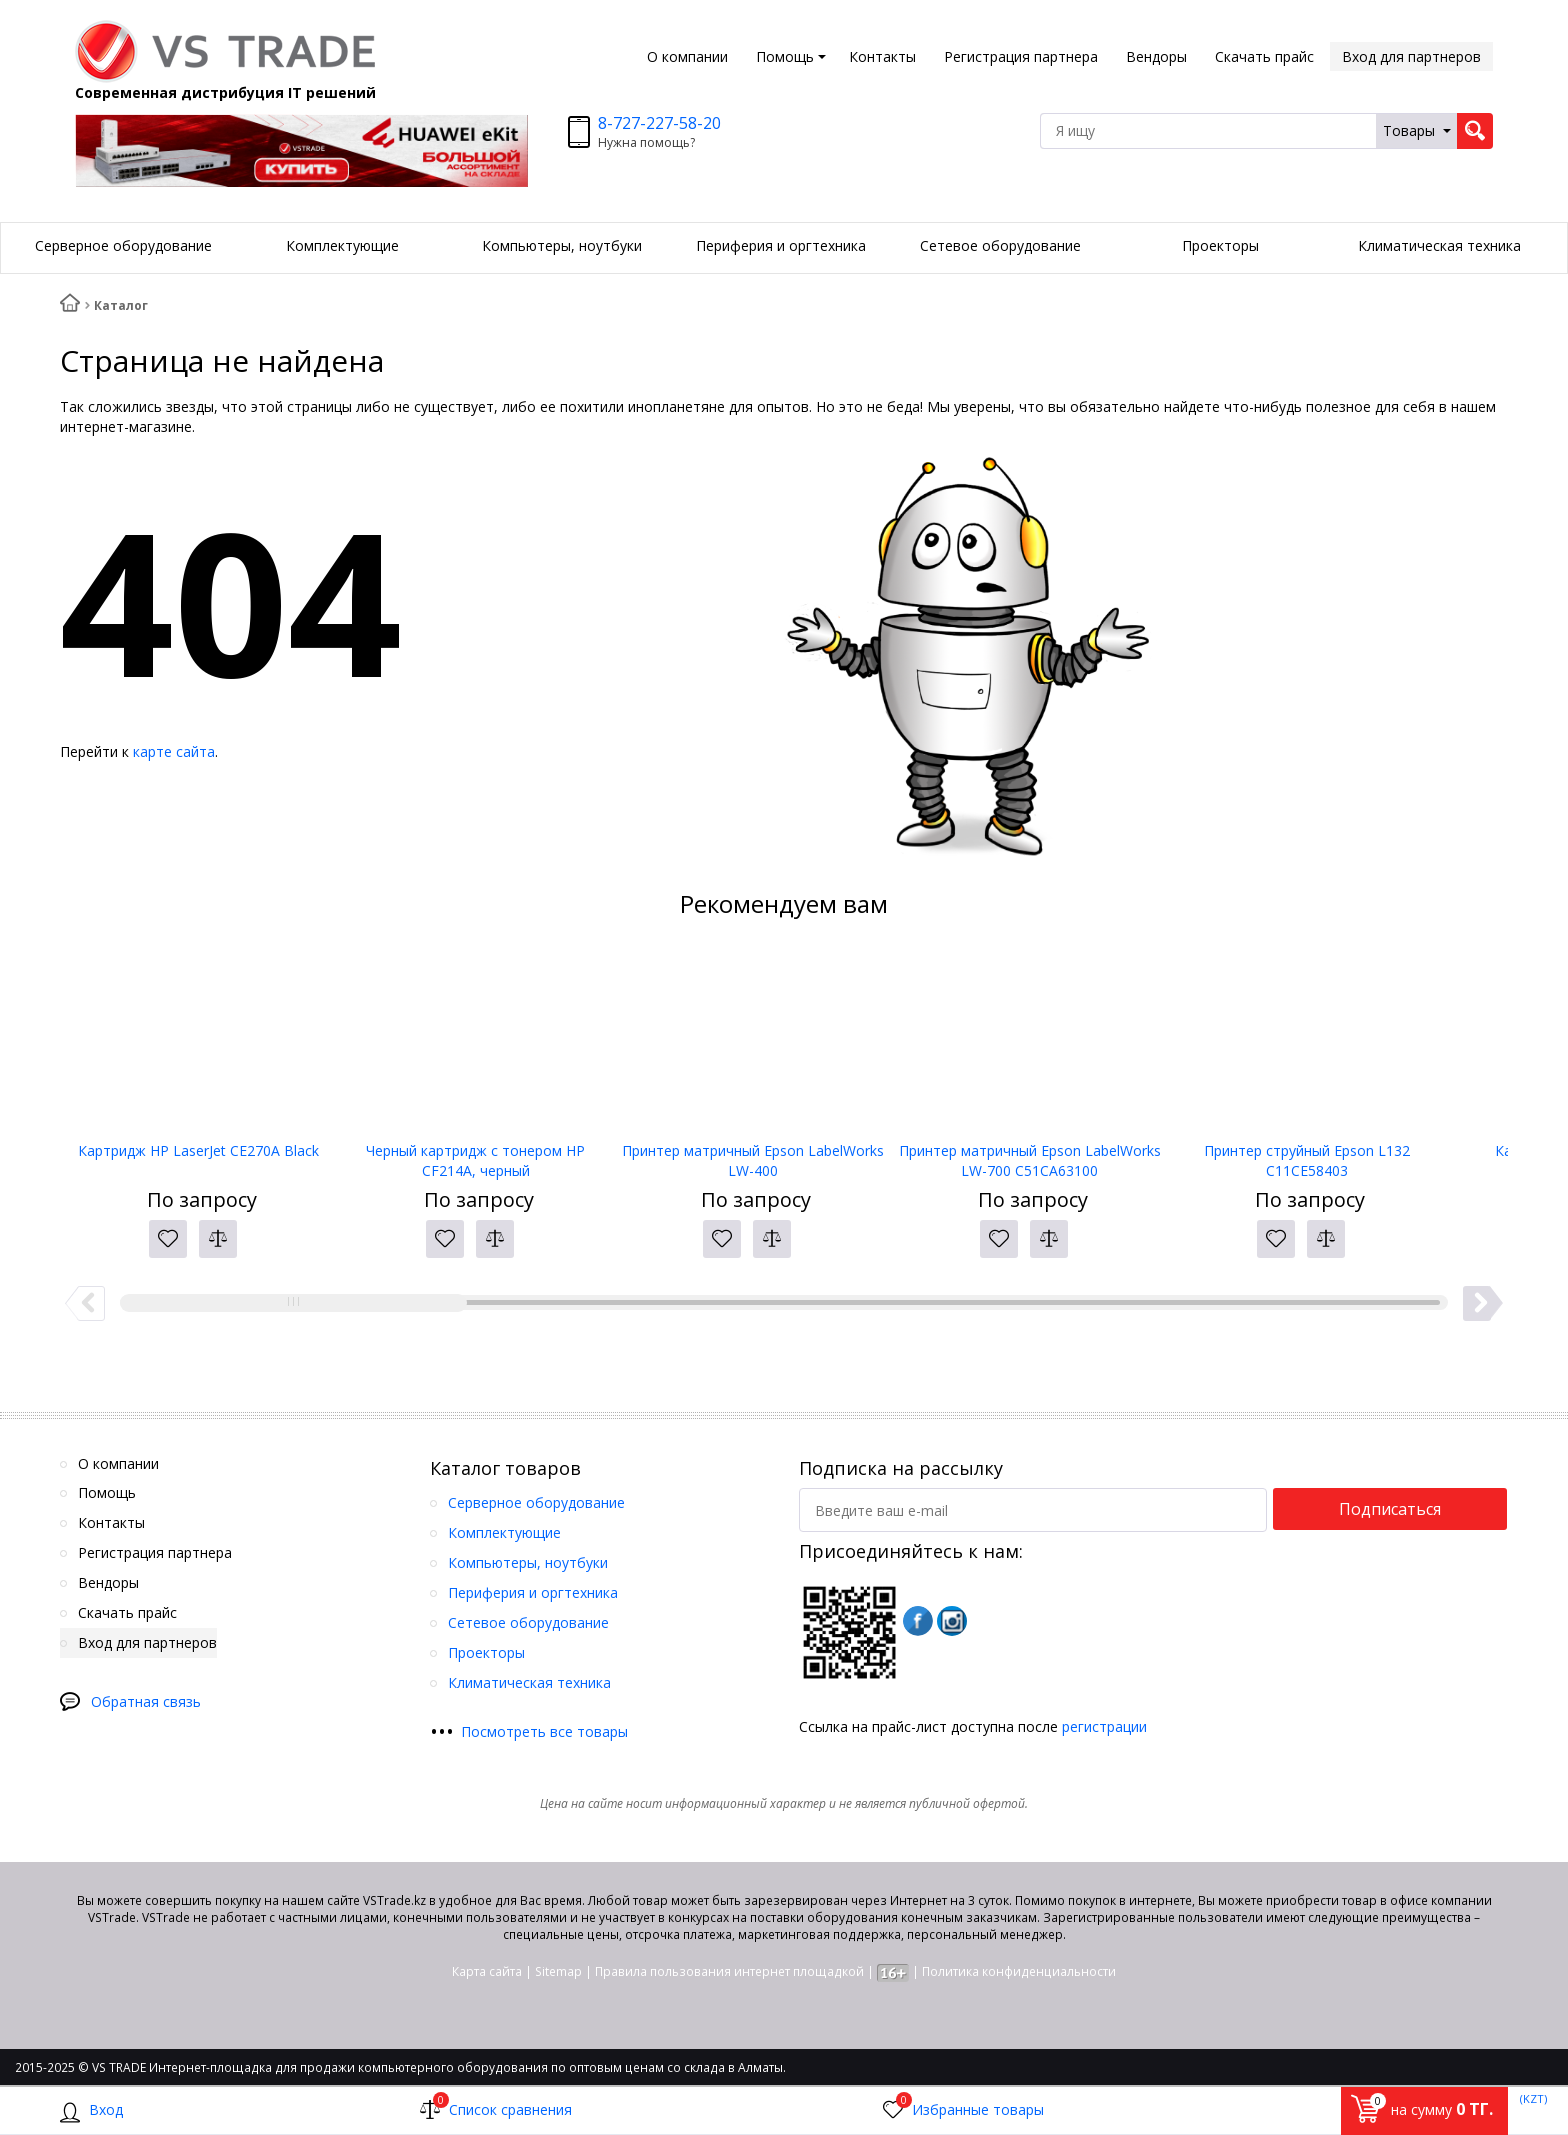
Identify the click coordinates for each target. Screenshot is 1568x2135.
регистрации (1104, 1726)
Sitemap (558, 1971)
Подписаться (1390, 1509)
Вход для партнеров (1411, 56)
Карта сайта (487, 1971)
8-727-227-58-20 (659, 123)
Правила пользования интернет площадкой (729, 1971)
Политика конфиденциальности (1019, 1971)
